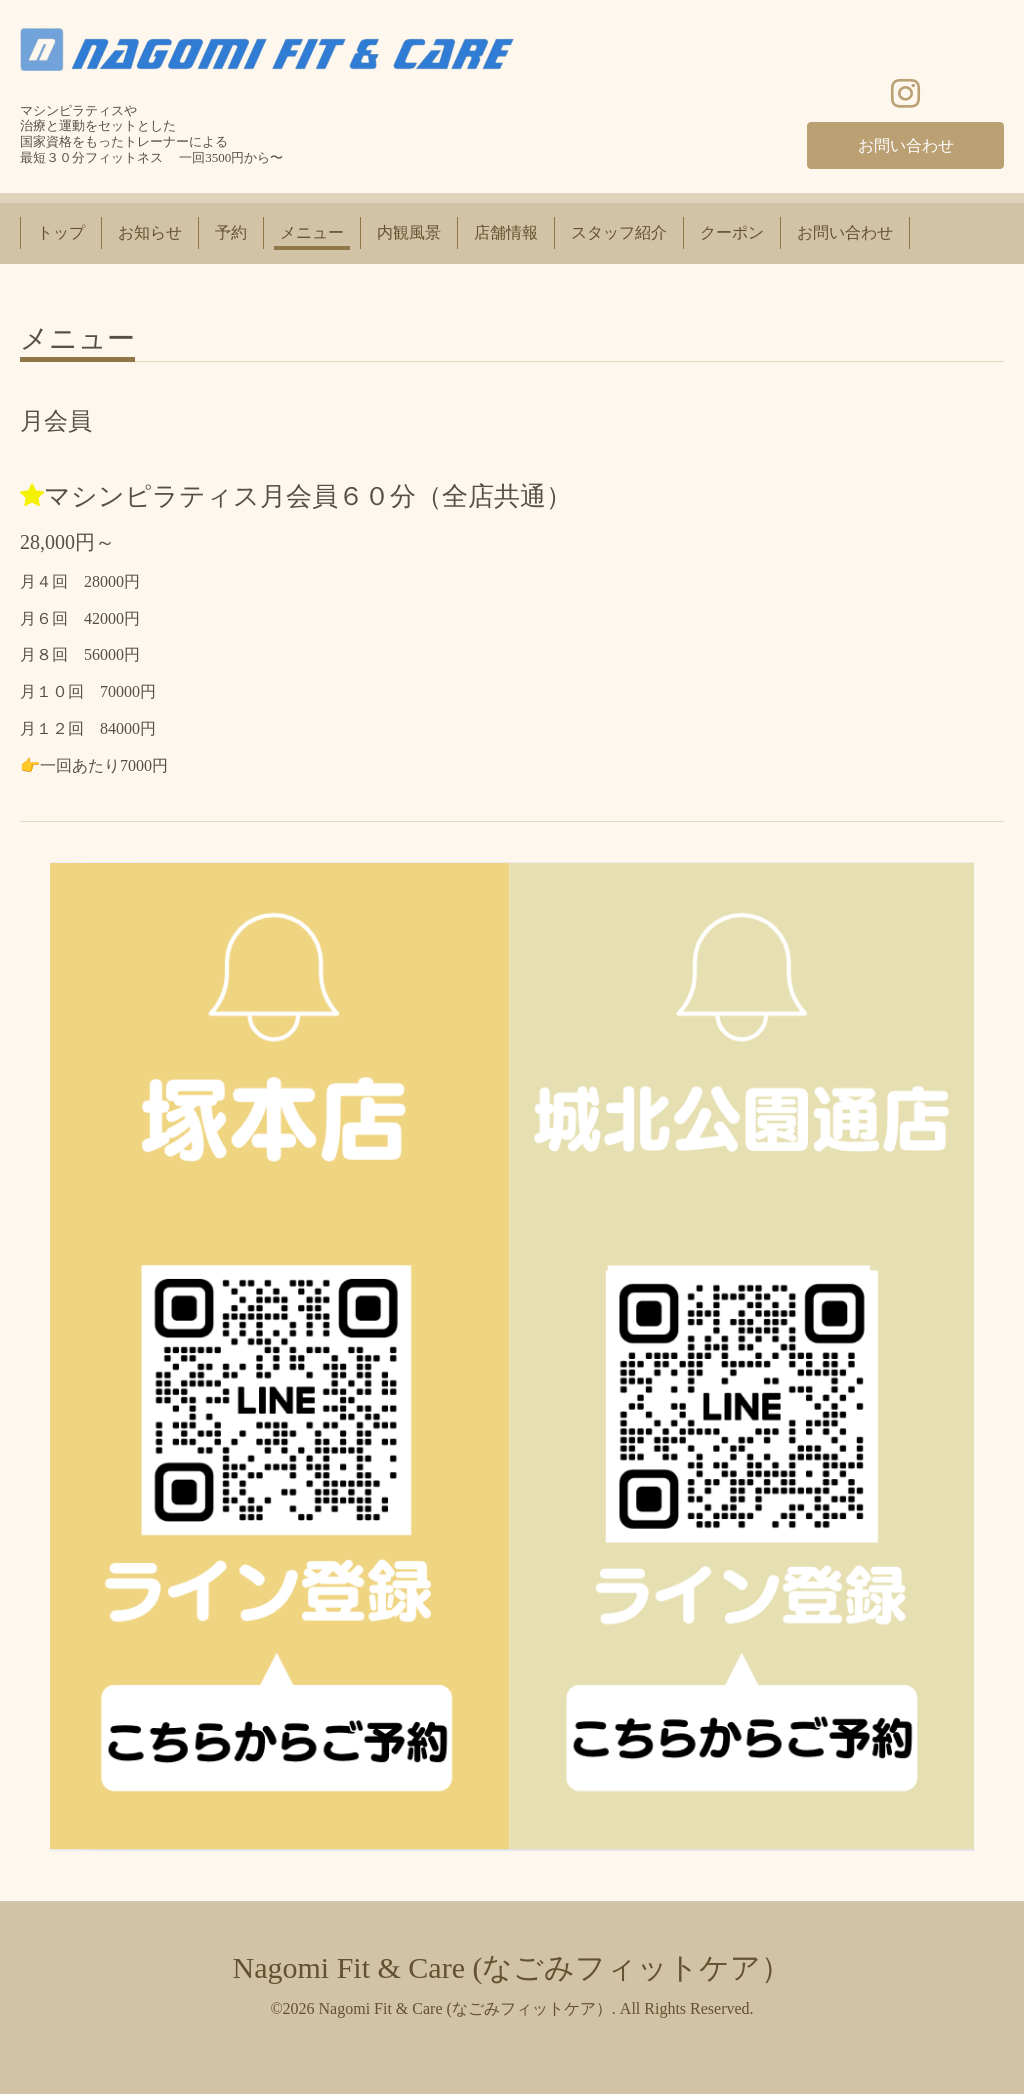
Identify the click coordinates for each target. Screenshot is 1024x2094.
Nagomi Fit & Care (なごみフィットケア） (512, 1967)
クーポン (732, 232)
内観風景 (409, 232)
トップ (61, 232)
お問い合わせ (906, 145)
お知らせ (150, 232)
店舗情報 (506, 232)
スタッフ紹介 (619, 232)
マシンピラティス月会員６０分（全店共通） (308, 496)
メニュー (312, 232)
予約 (231, 232)
